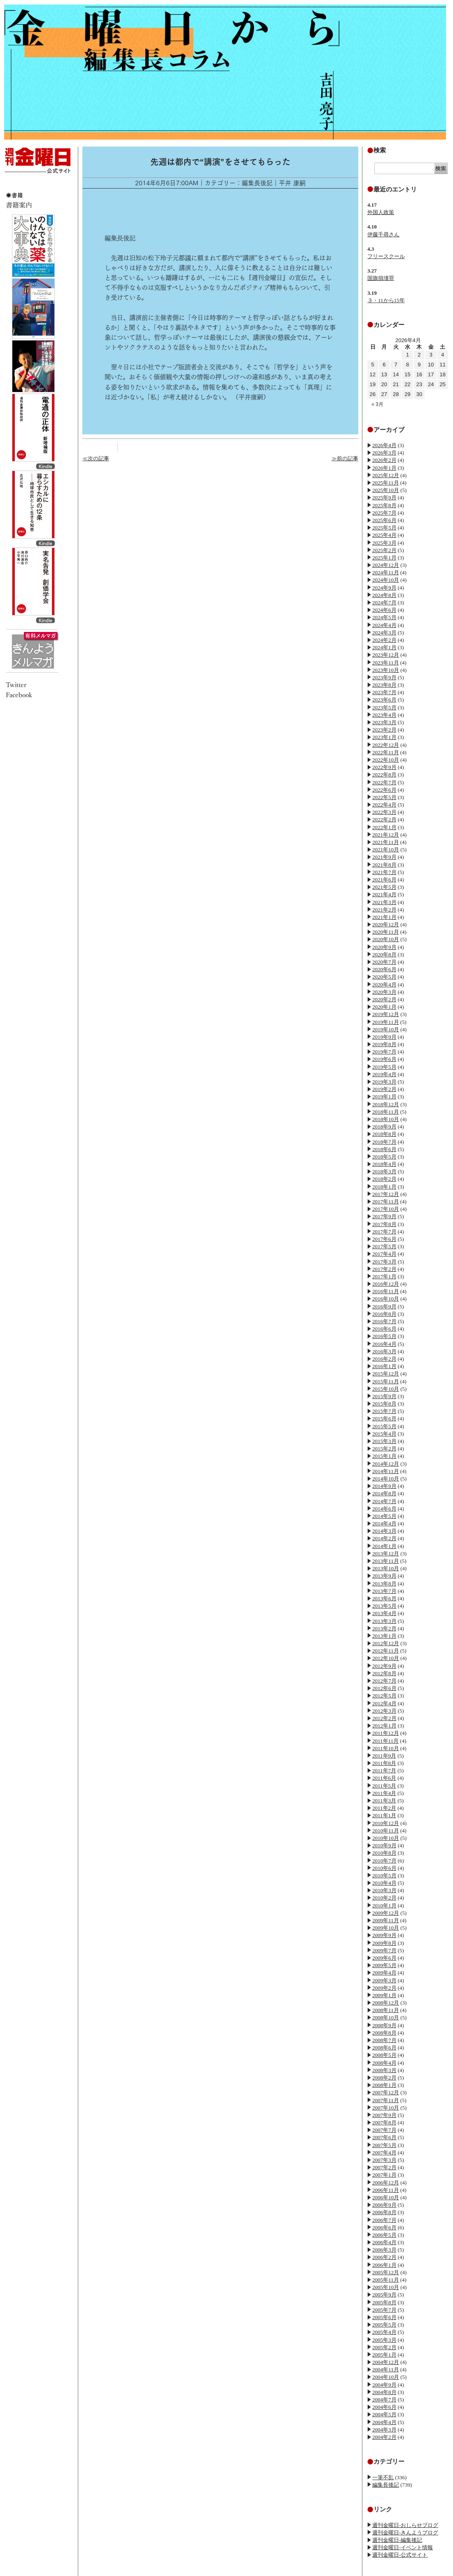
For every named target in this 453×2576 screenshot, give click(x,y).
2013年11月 (385, 1561)
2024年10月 (385, 580)
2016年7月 (384, 1321)
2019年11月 (385, 1022)
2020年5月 (384, 977)
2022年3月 (384, 812)
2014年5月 (384, 1516)
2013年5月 (384, 1606)
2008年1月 (384, 2085)
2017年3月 (384, 1262)
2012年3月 (384, 1711)
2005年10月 (385, 2287)
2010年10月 (385, 1838)
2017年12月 (385, 1194)
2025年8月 (384, 505)
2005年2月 (384, 2347)
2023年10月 (385, 670)
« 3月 (377, 404)
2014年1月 (384, 1546)
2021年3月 (384, 902)
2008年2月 (384, 2078)
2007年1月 (384, 2175)
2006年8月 (384, 2212)
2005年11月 (385, 2280)
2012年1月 (384, 1726)
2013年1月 (384, 1636)
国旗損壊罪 (380, 278)
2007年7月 (384, 2130)
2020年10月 (385, 939)
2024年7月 (384, 602)
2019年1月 (384, 1096)
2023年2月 (384, 730)
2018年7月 (384, 1142)
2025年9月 (384, 497)
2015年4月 (384, 1434)
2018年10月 (385, 1119)
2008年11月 (385, 2010)
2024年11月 (385, 572)
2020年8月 (384, 954)
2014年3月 (384, 1531)
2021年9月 (384, 857)
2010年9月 (384, 1845)
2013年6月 (384, 1598)
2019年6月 (384, 1059)
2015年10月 (385, 1389)
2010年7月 (384, 1861)
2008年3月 (384, 2070)
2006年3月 (384, 2250)
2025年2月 (384, 550)
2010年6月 (384, 1868)
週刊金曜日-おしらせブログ (405, 2525)
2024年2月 (384, 640)
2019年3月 (384, 1082)
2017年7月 (384, 1232)
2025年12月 (385, 475)
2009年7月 (384, 1950)
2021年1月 (384, 917)
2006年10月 (385, 2197)
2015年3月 (384, 1441)
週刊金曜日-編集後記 (397, 2540)
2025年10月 (385, 490)
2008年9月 (384, 2025)
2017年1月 (384, 1276)
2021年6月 (384, 880)
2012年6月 (384, 1688)
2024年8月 (384, 595)
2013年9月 (384, 1576)
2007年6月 (384, 2137)
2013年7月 (384, 1591)
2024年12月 (385, 565)
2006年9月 (384, 2205)
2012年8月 (384, 1673)
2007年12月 (385, 2092)
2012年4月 (384, 1703)
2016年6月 (384, 1329)
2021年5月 (384, 887)
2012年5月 (384, 1695)
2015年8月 (384, 1404)
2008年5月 (384, 2055)
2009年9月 (384, 1935)
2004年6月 (384, 2407)
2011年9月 (384, 1756)
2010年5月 (384, 1875)
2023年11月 (385, 663)
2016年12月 (385, 1284)
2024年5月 (384, 617)
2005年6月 (384, 2317)
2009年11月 (385, 1920)
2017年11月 (385, 1201)
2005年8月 (384, 2302)
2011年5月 (384, 1786)
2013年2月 (384, 1628)
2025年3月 (384, 543)
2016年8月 (384, 1314)
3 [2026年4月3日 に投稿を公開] (431, 355)
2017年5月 (384, 1246)
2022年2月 (384, 819)
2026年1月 (384, 468)
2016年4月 (384, 1344)
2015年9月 (384, 1396)
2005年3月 (384, 2340)
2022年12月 (385, 745)
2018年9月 (384, 1127)
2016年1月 (384, 1366)
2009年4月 (384, 1973)
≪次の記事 (95, 458)
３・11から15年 (386, 300)
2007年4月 (384, 2152)
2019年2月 (384, 1089)
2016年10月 (385, 1299)
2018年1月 (384, 1187)
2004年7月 (384, 2399)
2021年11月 (385, 842)
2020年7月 (384, 962)
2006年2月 (384, 2257)
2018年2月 (384, 1179)
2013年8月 (384, 1584)
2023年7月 (384, 692)
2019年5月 (384, 1067)
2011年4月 (384, 1793)
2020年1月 (384, 1007)
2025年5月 (384, 528)
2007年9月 (384, 2115)
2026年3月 (384, 453)
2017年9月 (384, 1216)
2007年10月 (385, 2108)
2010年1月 (384, 1905)
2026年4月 (384, 445)
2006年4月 (384, 2242)
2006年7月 (384, 2220)
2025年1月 (384, 558)
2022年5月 (384, 797)
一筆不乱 (383, 2477)
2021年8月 (384, 865)
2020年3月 (384, 992)
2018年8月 (384, 1134)
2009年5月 (384, 1965)
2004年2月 (384, 2437)
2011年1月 (384, 1815)
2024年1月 (384, 647)
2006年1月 (384, 2265)
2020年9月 (384, 947)
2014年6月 (384, 1509)
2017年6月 (384, 1239)
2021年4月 (384, 894)
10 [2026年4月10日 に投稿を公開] (431, 364)
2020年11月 (385, 932)
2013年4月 (384, 1613)
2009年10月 (385, 1928)
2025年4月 (384, 535)
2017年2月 (384, 1269)
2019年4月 (384, 1074)
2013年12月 (385, 1553)
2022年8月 (384, 775)
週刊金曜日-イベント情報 (402, 2547)
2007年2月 (384, 2167)
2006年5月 (384, 2235)
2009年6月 (384, 1958)
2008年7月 (384, 2040)
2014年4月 (384, 1523)
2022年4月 (384, 805)
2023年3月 (384, 722)
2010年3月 (384, 1890)
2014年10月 (385, 1479)
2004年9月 (384, 2385)
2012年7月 (384, 1681)
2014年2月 (384, 1538)
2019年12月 (385, 1014)
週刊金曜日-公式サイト (399, 2555)
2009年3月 (384, 1980)
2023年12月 (385, 655)
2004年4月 (384, 2422)
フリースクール (386, 256)
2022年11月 (385, 752)
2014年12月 (385, 1464)
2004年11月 (385, 2369)
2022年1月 (384, 827)
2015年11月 (385, 1381)
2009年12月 (385, 1913)
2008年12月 (385, 2003)
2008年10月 (385, 2017)
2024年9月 (384, 588)
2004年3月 (384, 2430)
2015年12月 (385, 1374)
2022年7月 (384, 782)
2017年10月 (385, 1209)
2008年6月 (384, 2047)
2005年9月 (384, 2295)
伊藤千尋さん (383, 234)
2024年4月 (384, 625)
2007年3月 (384, 2160)
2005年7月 (384, 2310)
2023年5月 (384, 707)
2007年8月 (384, 2122)
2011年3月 (384, 1800)
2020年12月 (385, 924)
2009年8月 (384, 1943)
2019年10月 (385, 1029)
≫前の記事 (345, 458)
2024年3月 (384, 632)
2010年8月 (384, 1853)
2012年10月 (385, 1658)
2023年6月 (384, 700)
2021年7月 (384, 872)
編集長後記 (385, 2485)
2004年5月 (384, 2414)
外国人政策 (380, 212)
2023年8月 (384, 685)
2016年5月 (384, 1336)
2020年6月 (384, 969)
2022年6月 (384, 790)
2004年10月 (385, 2377)
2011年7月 (384, 1770)
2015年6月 (384, 1418)
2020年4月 (384, 984)
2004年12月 (385, 2362)
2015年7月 (384, 1411)
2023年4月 (384, 715)
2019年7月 (384, 1052)
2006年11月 (385, 2190)
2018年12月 (385, 1104)
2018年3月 (384, 1171)
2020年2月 (384, 999)
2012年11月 (385, 1651)
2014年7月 (384, 1501)
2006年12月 (385, 2183)
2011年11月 (385, 1741)
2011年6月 (384, 1778)
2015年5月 (384, 1426)
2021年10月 (385, 849)
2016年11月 (385, 1291)
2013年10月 (385, 1568)
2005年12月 (385, 2272)
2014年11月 (385, 1471)
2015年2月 (384, 1448)
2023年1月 (384, 737)
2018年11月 (385, 1112)
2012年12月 (385, 1643)
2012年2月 (384, 1718)
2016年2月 (384, 1359)
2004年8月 (384, 2392)
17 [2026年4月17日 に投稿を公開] (431, 374)
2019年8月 (384, 1044)
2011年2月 (384, 1808)
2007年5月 (384, 2145)
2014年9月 (384, 1486)
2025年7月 (384, 513)
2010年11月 (385, 1831)
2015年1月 (384, 1456)
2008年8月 (384, 2033)
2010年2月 (384, 1898)
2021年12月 (385, 835)
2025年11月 (385, 483)
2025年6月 (384, 520)
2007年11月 (385, 2100)
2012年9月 (384, 1666)
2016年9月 (384, 1306)
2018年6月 (384, 1149)
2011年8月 (384, 1763)
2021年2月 (384, 910)
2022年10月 (385, 760)
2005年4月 (384, 2332)
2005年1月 (384, 2355)
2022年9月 (384, 767)
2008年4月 (384, 2063)
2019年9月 (384, 1037)
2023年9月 (384, 677)
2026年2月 (384, 460)
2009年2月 (384, 1988)
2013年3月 (384, 1621)
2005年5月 (384, 2325)
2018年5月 (384, 1157)
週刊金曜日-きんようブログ (405, 2532)
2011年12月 (385, 1733)
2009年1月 (384, 1995)
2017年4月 (384, 1254)
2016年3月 (384, 1351)
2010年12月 (385, 1823)
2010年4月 (384, 1883)
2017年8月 (384, 1224)
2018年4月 (384, 1164)
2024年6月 (384, 610)
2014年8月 (384, 1493)
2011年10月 (385, 1748)
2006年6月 (384, 2227)
